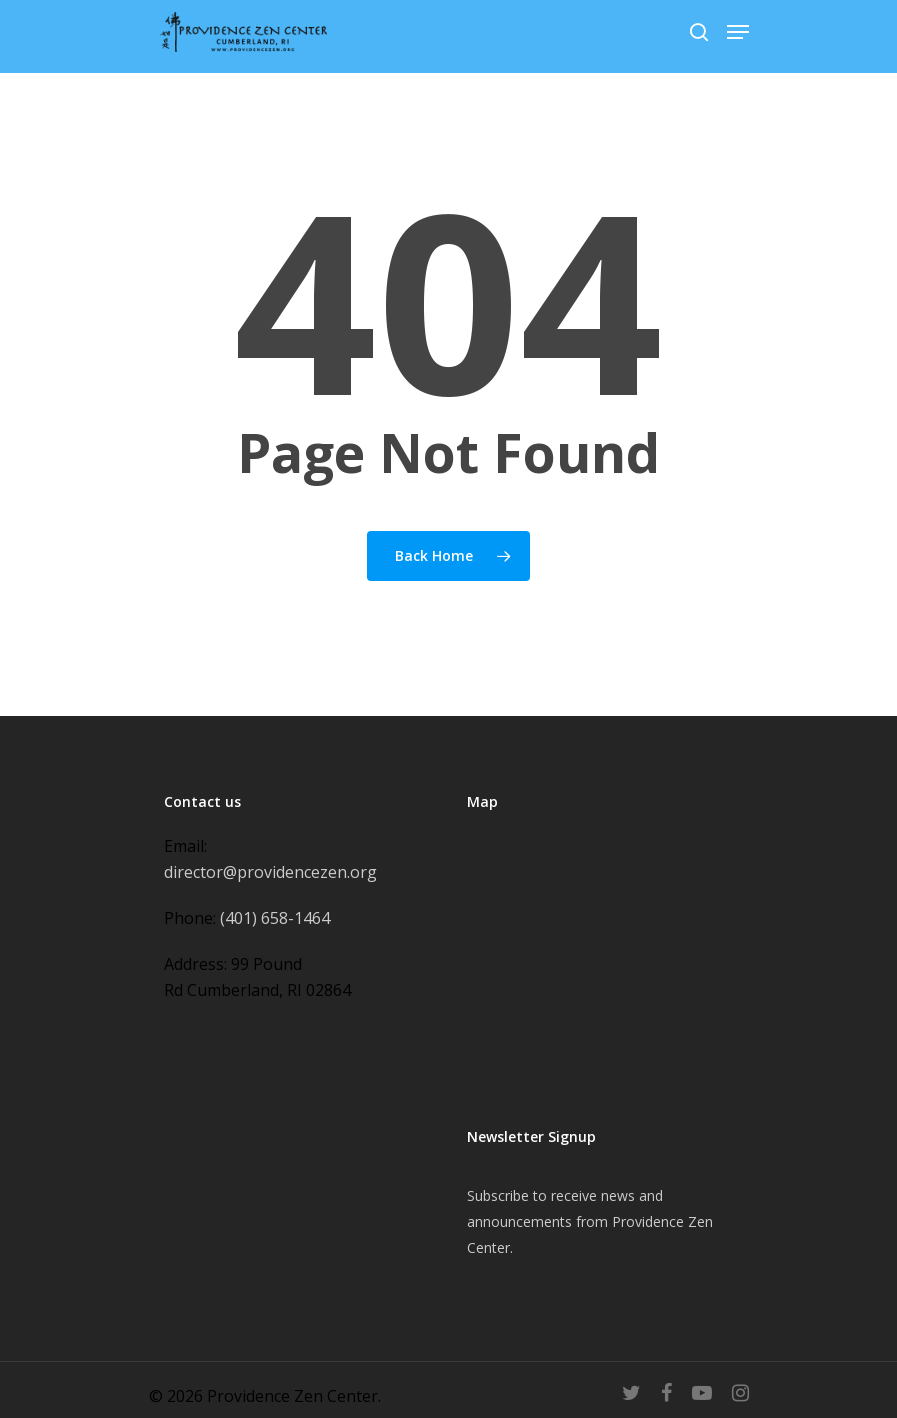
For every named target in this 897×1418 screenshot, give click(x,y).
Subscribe (498, 1195)
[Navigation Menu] (738, 32)
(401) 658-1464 (275, 918)
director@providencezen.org (270, 872)
